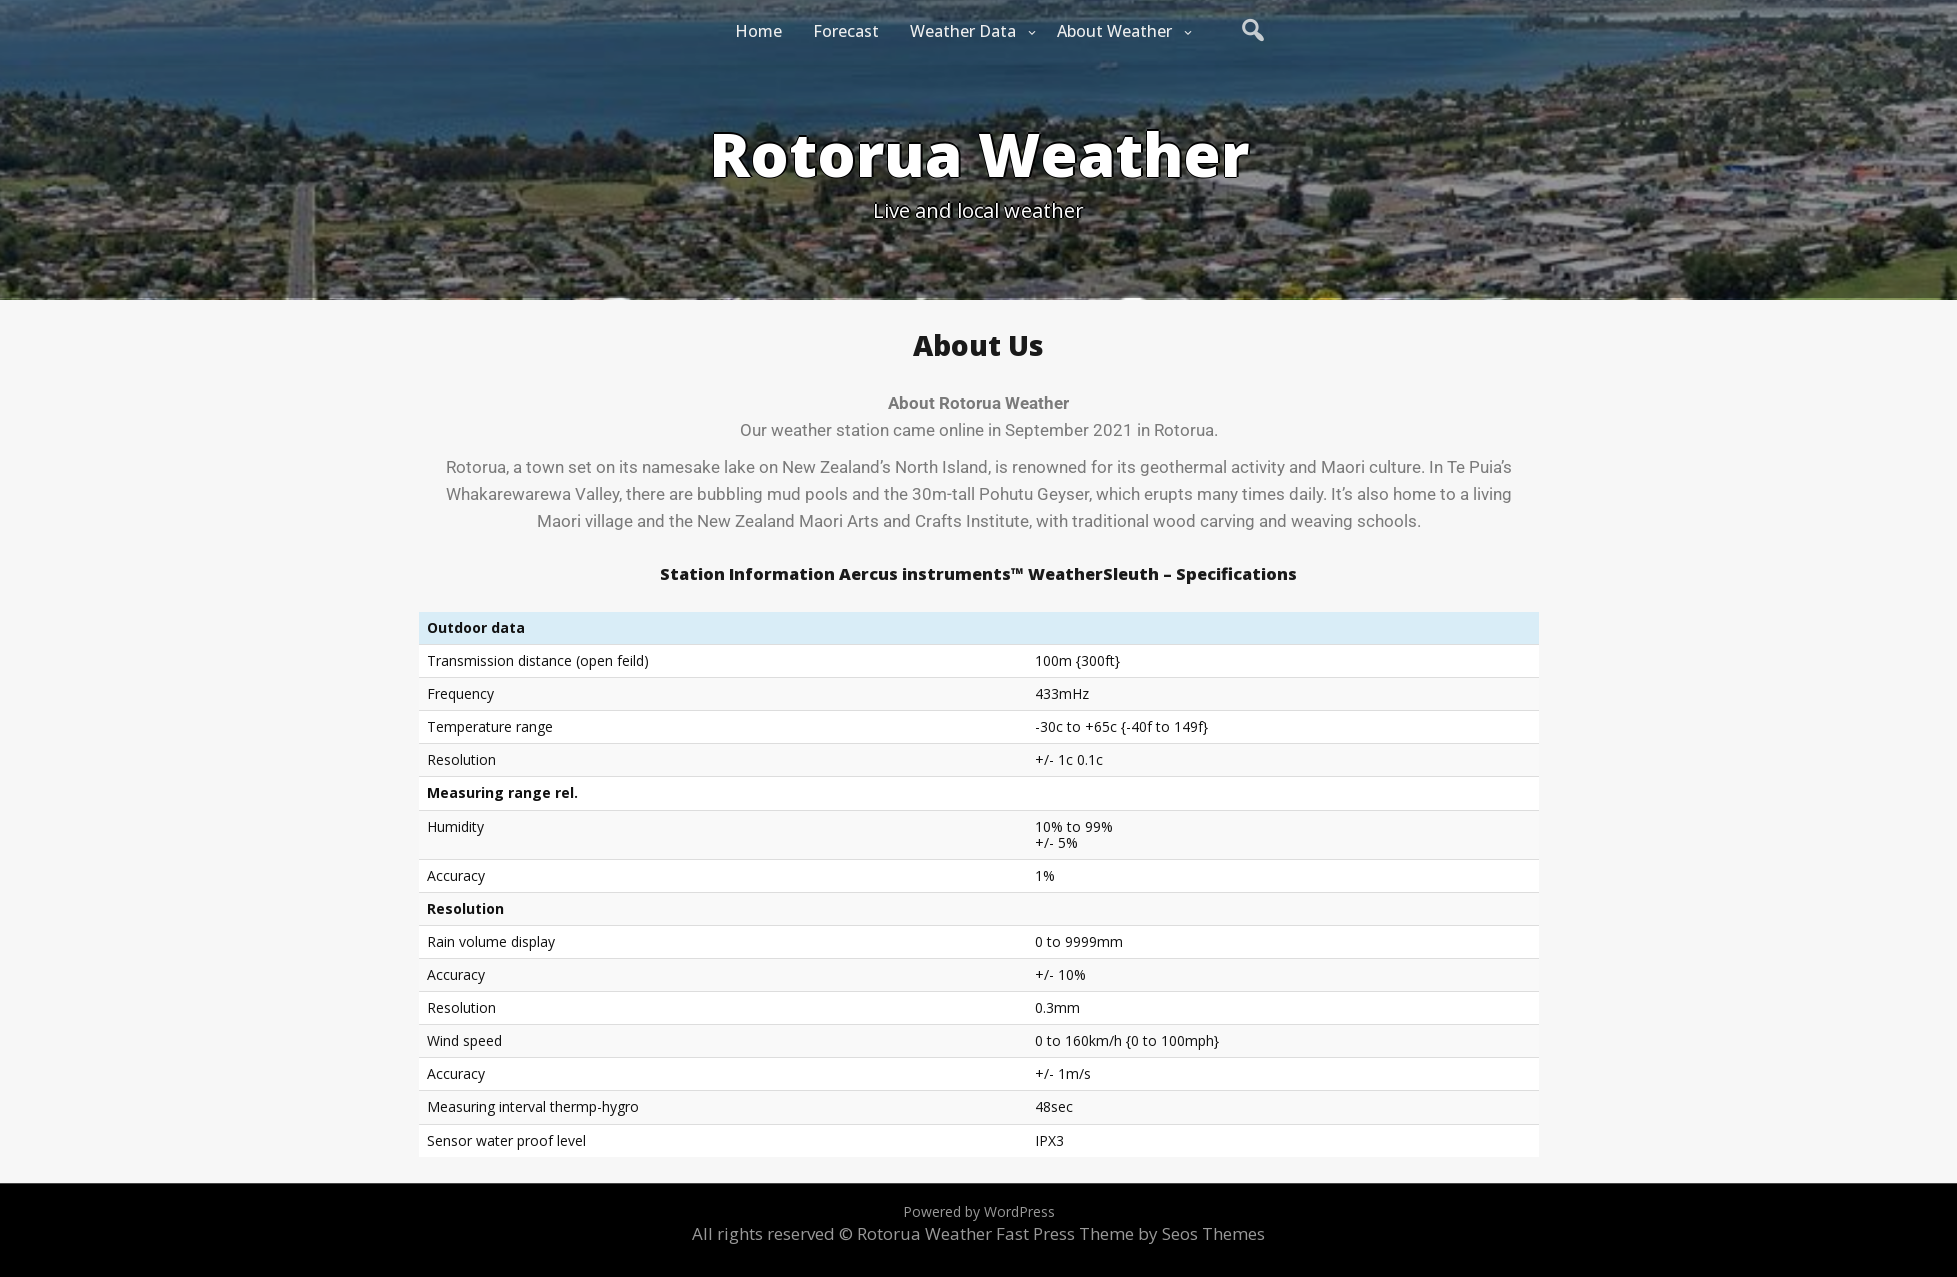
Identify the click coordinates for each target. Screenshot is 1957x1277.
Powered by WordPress (979, 1211)
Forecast (846, 31)
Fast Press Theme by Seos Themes (1130, 1233)
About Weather (1114, 31)
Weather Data (963, 31)
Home (758, 31)
